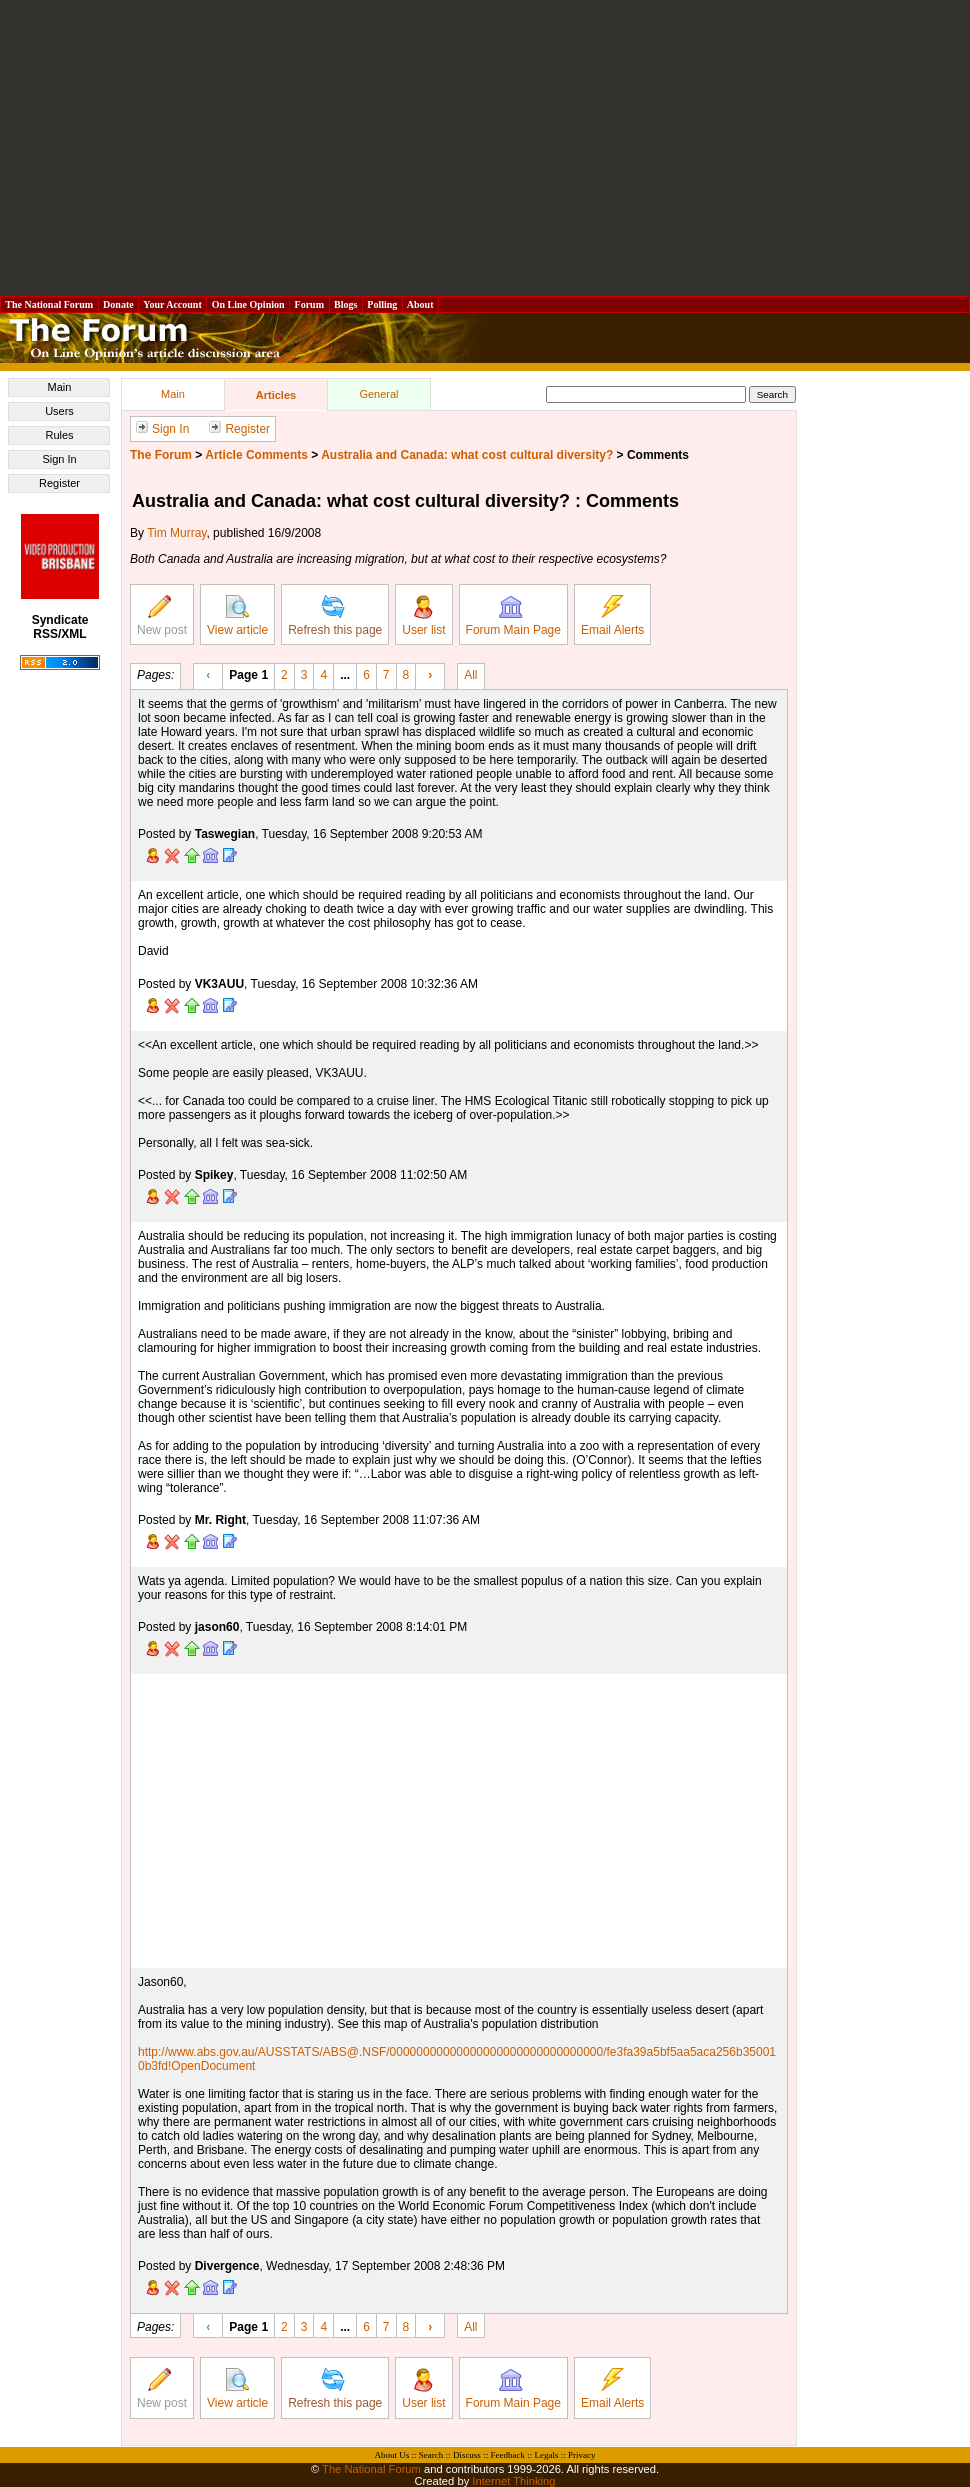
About (420, 304)
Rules (59, 435)
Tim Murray (176, 533)
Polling (382, 304)
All (470, 674)
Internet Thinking (513, 2481)
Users (59, 411)
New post (162, 616)
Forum (309, 304)
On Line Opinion (248, 304)
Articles (276, 395)
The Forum (161, 455)
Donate (119, 304)
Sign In (59, 459)
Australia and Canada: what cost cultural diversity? (467, 455)
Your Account (172, 304)
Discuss (467, 2455)
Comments (658, 455)
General (378, 394)
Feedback (507, 2455)
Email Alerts (612, 616)
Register (59, 483)
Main (60, 387)
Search (431, 2455)
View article (237, 616)
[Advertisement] (485, 148)
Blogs (346, 304)
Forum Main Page (513, 616)
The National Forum (49, 304)
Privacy (582, 2455)
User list (423, 616)
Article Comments (256, 455)
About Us (392, 2455)
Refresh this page (335, 616)
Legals (546, 2455)
